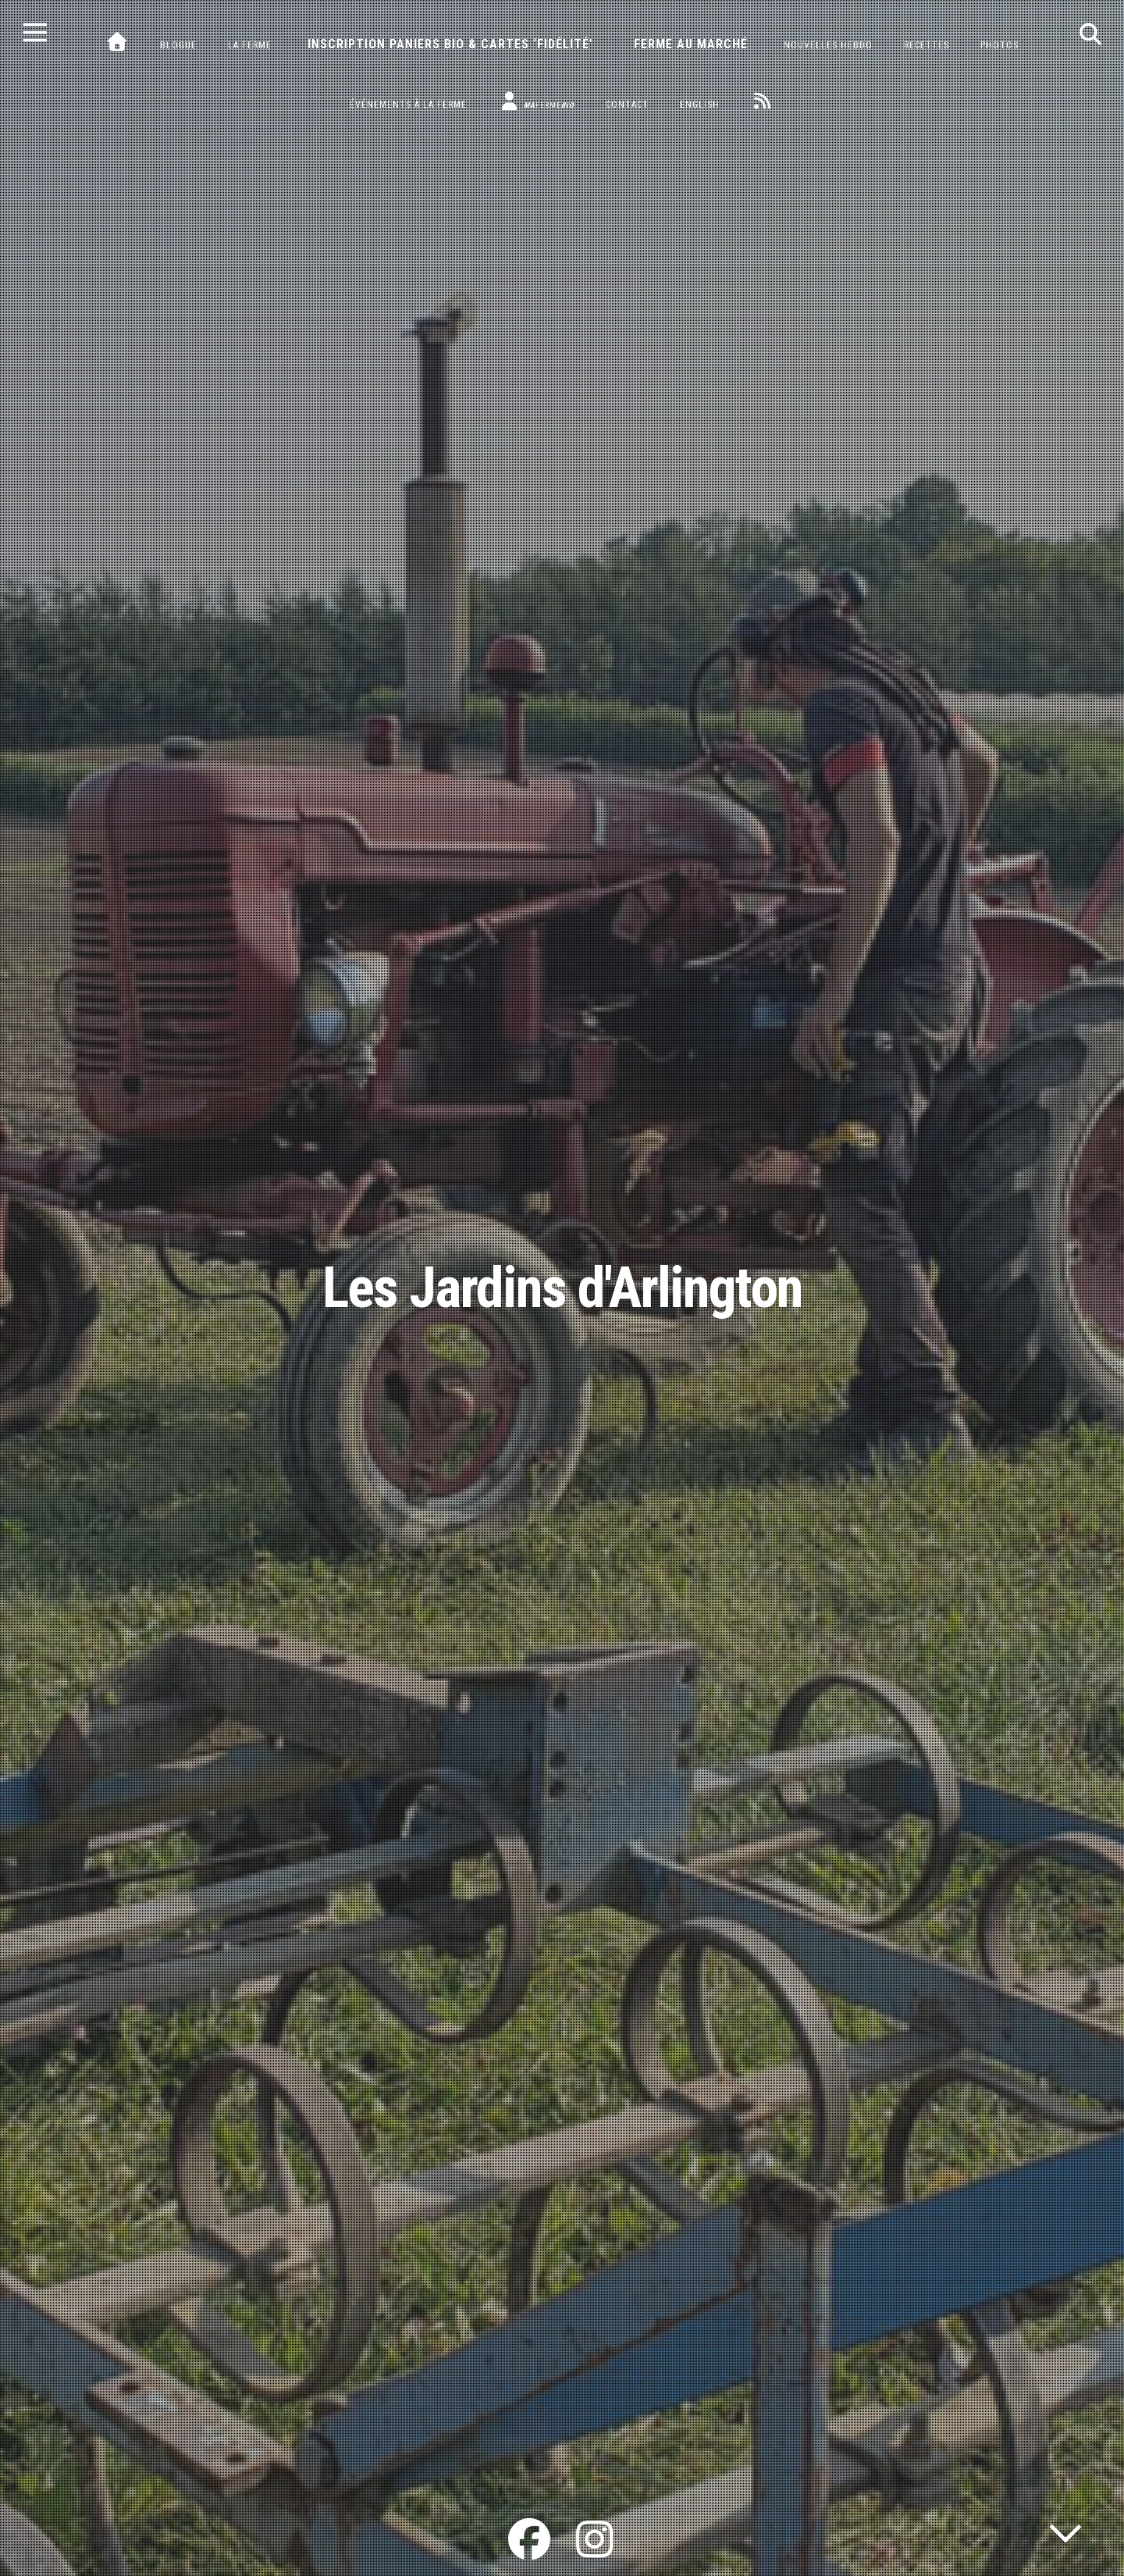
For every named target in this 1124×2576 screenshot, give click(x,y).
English (700, 104)
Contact (627, 104)
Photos (999, 45)
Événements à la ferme (408, 104)
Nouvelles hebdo (828, 45)
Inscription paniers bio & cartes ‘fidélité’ (450, 44)
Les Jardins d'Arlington (562, 1288)
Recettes (926, 45)
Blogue (178, 45)
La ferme (250, 45)
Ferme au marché (691, 44)
